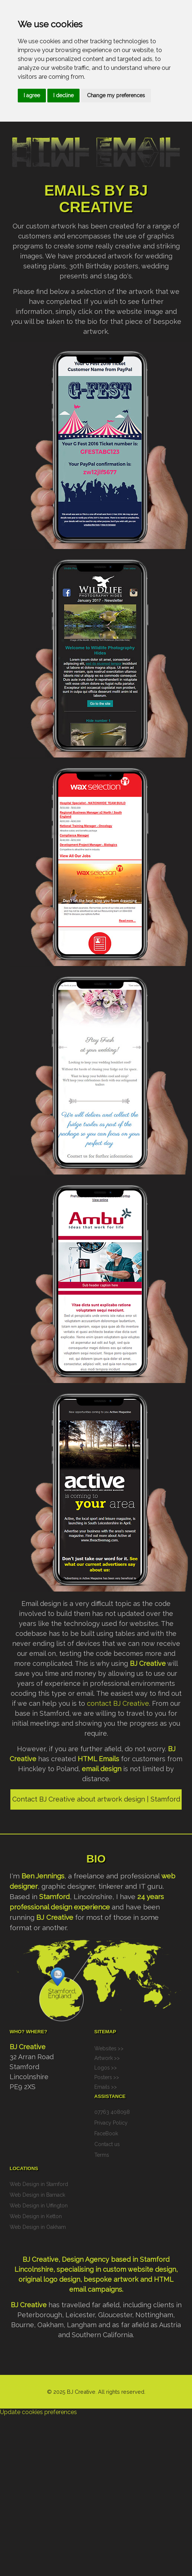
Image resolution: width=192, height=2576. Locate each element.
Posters (103, 2077)
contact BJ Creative (118, 1703)
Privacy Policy (111, 2123)
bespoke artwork (111, 2279)
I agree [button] (32, 95)
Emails (102, 2087)
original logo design (49, 2279)
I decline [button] (63, 95)
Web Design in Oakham (38, 2227)
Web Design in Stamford (39, 2184)
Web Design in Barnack (37, 2195)
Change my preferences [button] (116, 95)
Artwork (103, 2058)
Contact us (107, 2144)
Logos (102, 2068)
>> (121, 2048)
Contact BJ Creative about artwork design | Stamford (96, 1799)
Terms (101, 2155)
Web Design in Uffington (39, 2206)
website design (152, 2269)
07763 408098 (112, 2112)
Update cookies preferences (38, 2412)
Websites (105, 2048)
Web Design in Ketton (36, 2216)
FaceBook (106, 2133)
